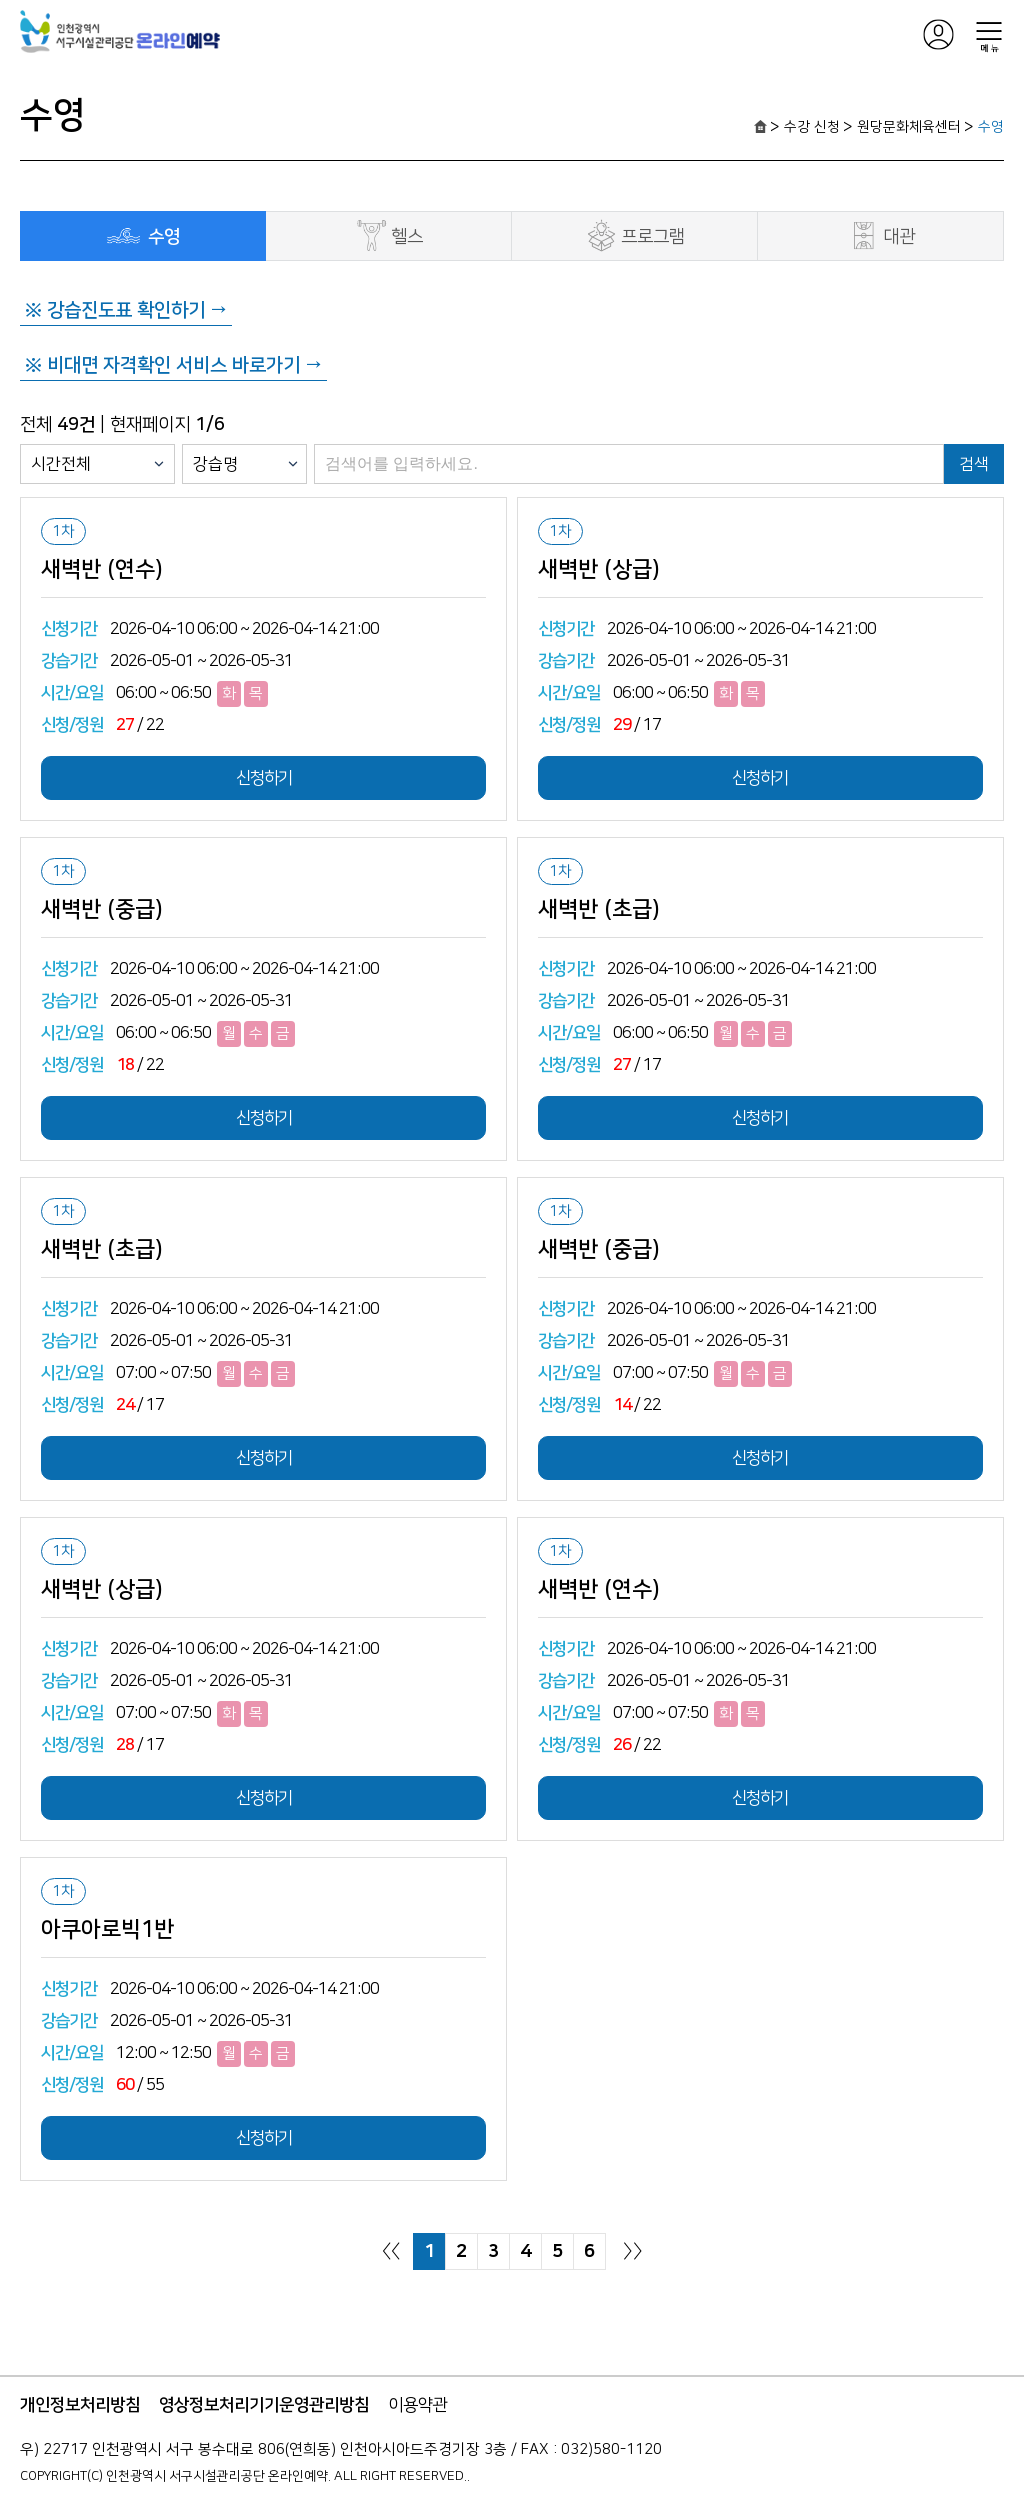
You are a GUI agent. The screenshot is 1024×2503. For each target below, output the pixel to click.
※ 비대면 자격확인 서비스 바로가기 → (173, 365)
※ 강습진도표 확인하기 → (126, 310)
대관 (880, 235)
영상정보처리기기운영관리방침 (264, 2405)
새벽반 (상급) (599, 570)
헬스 (388, 235)
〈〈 (391, 2251)
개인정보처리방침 (80, 2405)
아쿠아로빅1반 (107, 1930)
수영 (991, 127)
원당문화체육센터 (909, 127)
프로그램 (634, 235)
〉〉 (633, 2251)
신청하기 (264, 778)
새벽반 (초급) (599, 910)
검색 (974, 464)
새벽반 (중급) (102, 910)
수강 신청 (812, 127)
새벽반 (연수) (102, 570)
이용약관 (418, 2405)
